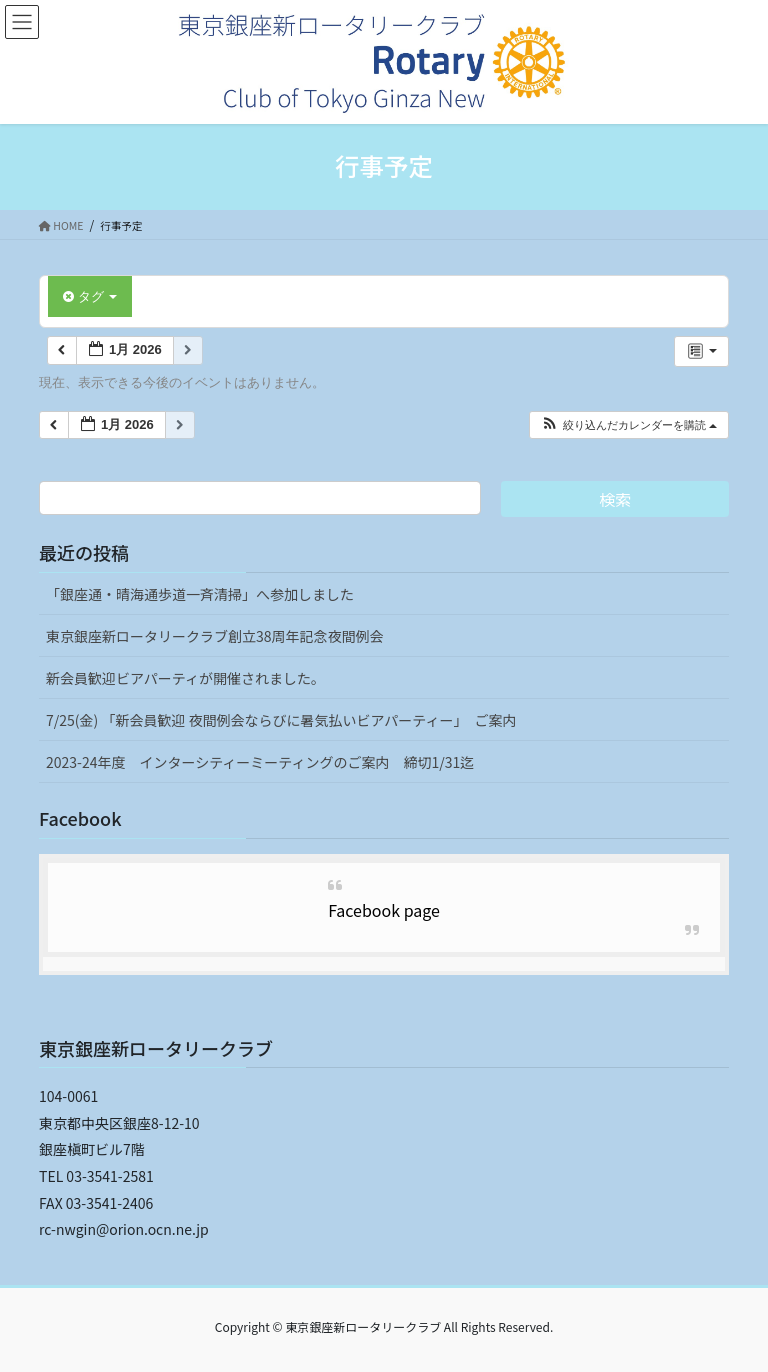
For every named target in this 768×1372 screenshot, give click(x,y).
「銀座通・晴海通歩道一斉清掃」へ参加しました (200, 594)
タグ (90, 296)
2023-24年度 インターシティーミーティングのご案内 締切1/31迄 (260, 762)
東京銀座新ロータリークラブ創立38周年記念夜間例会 (215, 636)
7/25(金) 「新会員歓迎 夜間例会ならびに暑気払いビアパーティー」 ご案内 (281, 720)
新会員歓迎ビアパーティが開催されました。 (185, 678)
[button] (628, 425)
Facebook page (384, 910)
